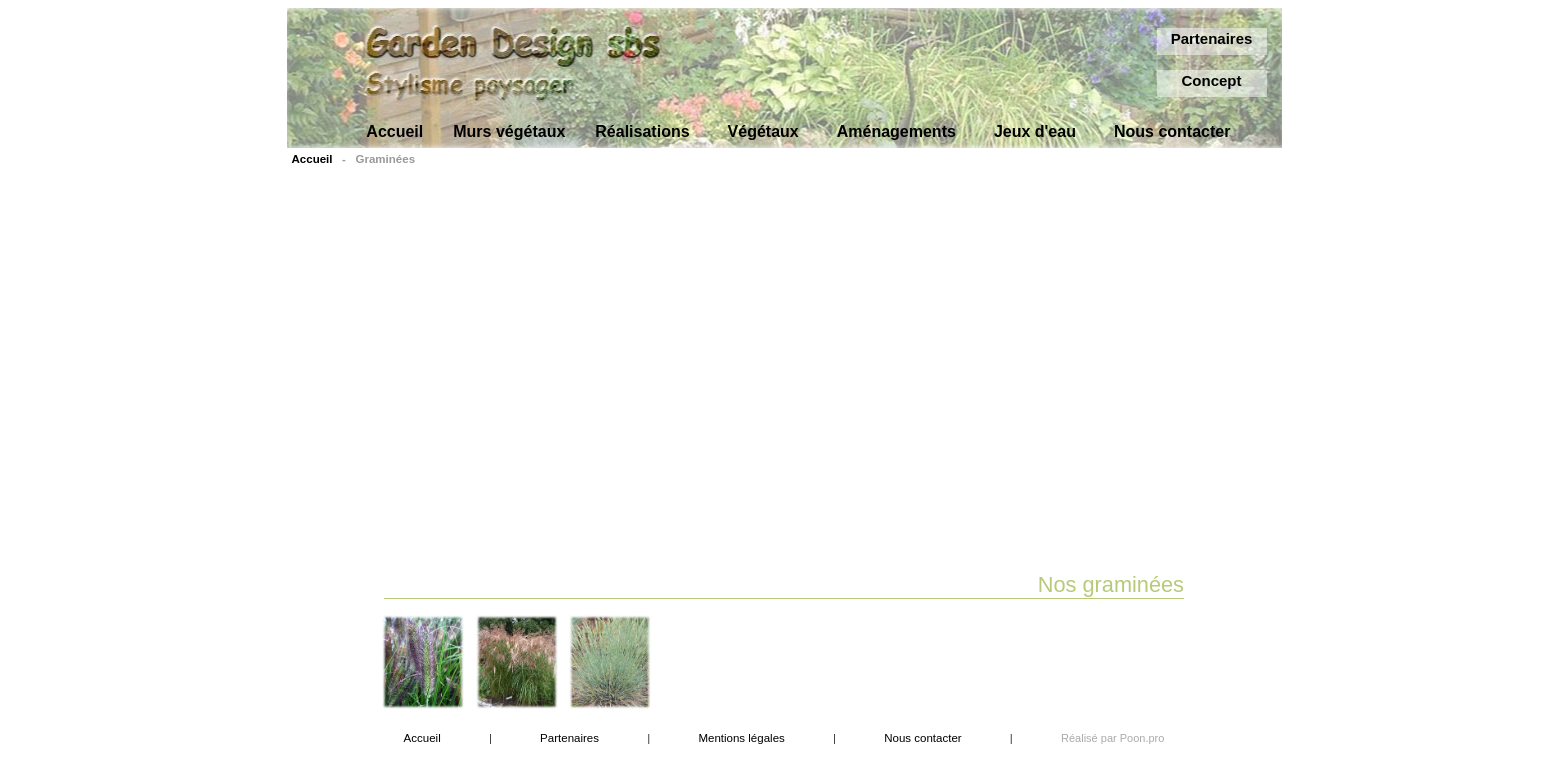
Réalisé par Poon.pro (1112, 738)
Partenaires (1212, 38)
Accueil (312, 159)
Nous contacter (922, 738)
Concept (1212, 80)
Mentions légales (741, 738)
